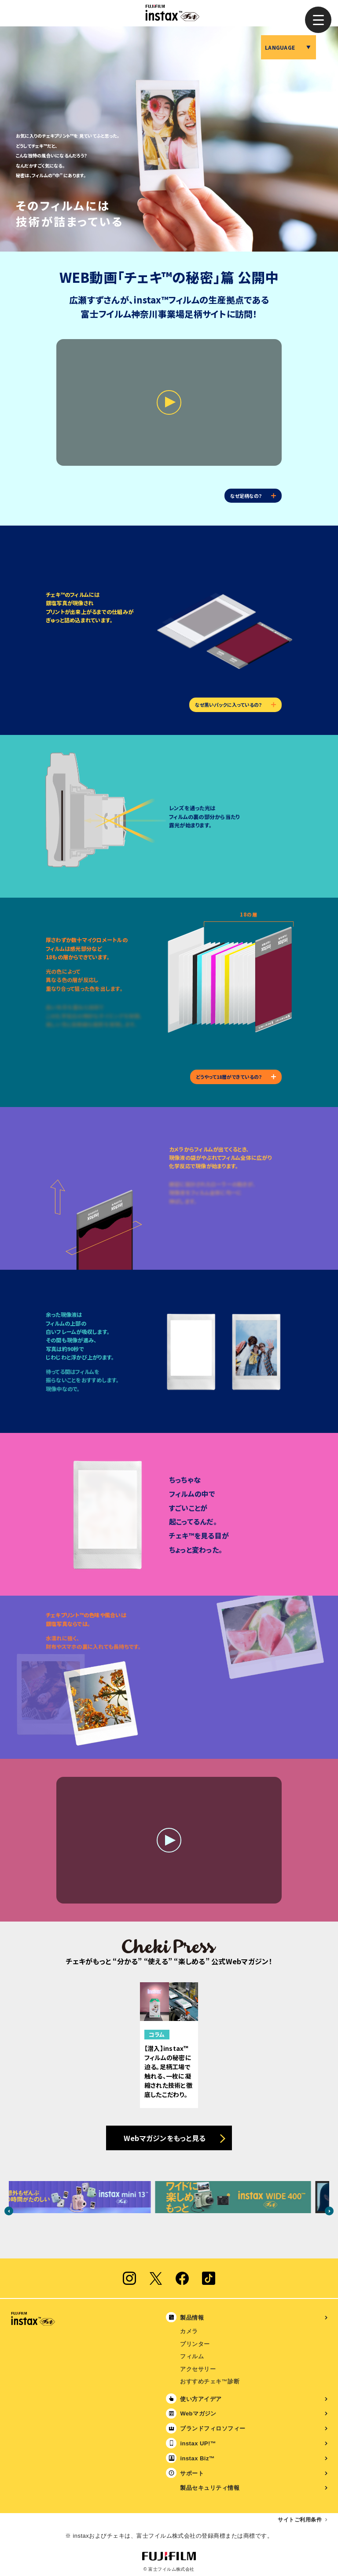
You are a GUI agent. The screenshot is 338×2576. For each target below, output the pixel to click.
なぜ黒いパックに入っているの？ (235, 704)
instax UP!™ (198, 2443)
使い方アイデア (200, 2399)
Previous (8, 2211)
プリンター (194, 2344)
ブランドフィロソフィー (212, 2428)
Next (329, 2211)
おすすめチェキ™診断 (209, 2381)
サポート (192, 2473)
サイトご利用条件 (300, 2520)
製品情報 (192, 2317)
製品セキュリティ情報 (209, 2488)
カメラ (189, 2331)
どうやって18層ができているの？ (236, 1076)
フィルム (192, 2356)
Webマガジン (198, 2413)
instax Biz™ (197, 2458)
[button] (318, 20)
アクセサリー (198, 2369)
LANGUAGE (280, 47)
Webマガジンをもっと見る (165, 2138)
